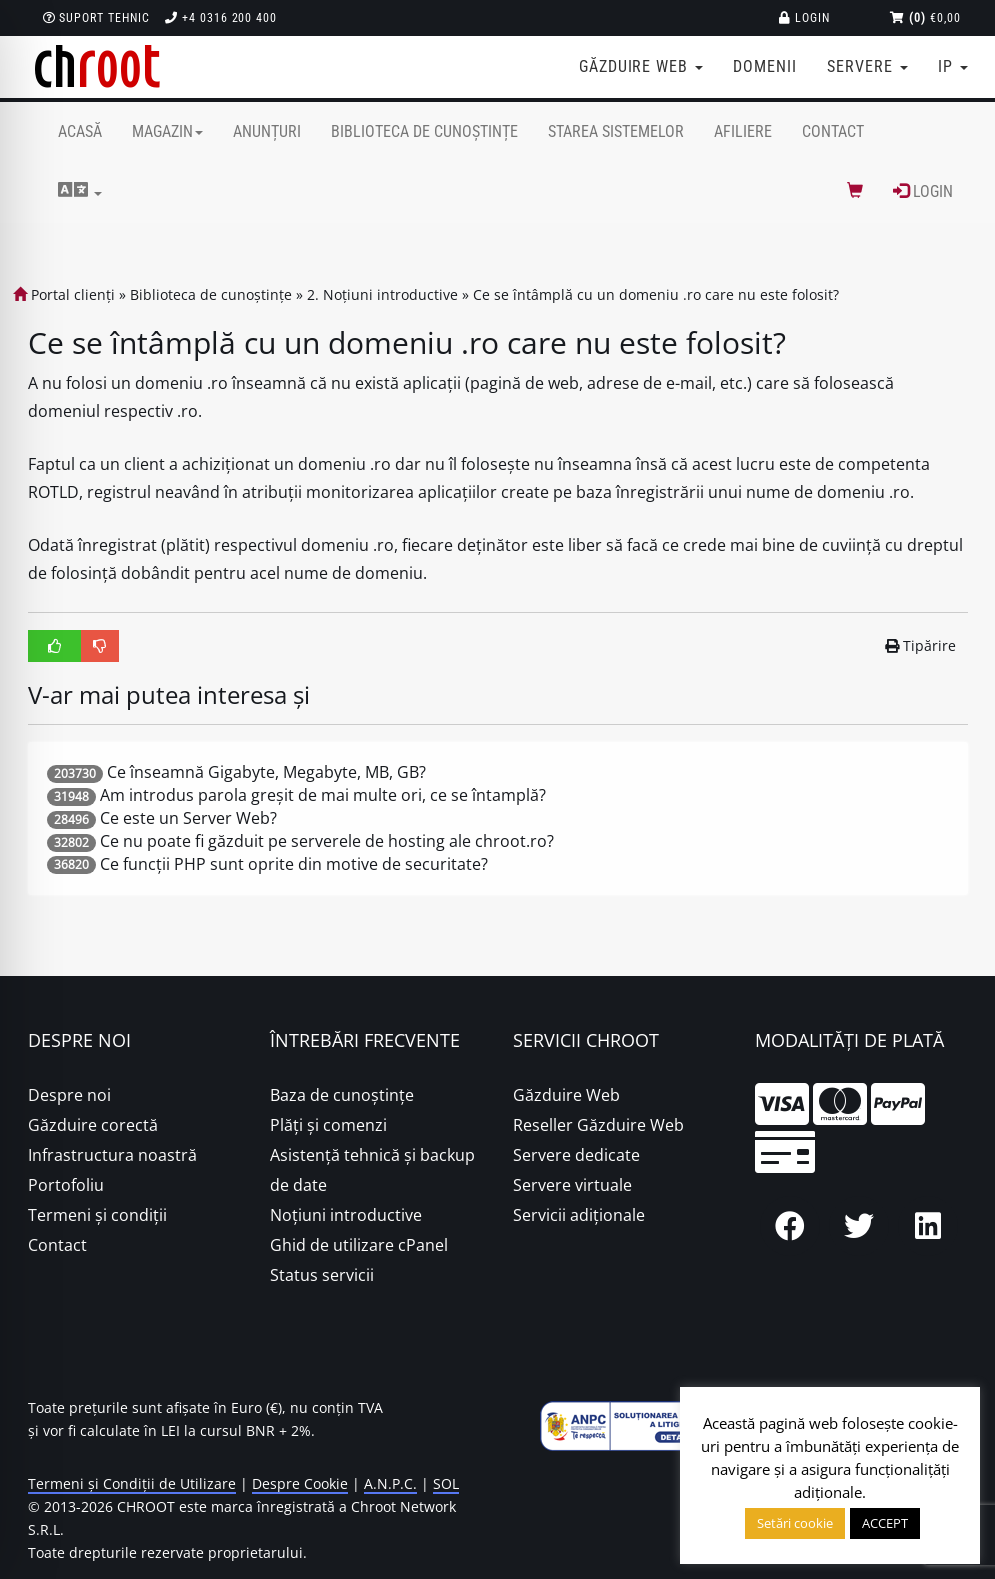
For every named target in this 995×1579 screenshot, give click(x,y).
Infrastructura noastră (112, 1155)
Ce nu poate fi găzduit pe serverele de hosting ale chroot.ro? (327, 841)
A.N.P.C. (390, 1483)
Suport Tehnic (96, 18)
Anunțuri (267, 131)
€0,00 (925, 18)
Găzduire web (641, 66)
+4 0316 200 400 (221, 18)
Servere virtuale (572, 1185)
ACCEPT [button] (885, 1523)
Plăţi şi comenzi (328, 1125)
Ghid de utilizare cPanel (359, 1245)
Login (804, 18)
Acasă (80, 131)
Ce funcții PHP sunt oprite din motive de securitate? (294, 864)
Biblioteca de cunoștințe (424, 131)
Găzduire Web (566, 1095)
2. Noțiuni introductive (382, 294)
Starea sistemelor (616, 131)
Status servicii (322, 1275)
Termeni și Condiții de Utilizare (132, 1483)
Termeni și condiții (97, 1215)
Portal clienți (64, 294)
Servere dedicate (576, 1155)
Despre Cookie (300, 1483)
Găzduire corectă (93, 1125)
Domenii (765, 66)
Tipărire (920, 645)
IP (953, 66)
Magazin (167, 131)
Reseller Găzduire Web (598, 1125)
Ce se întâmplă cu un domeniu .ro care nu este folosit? (656, 294)
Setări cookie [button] (795, 1523)
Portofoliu (66, 1185)
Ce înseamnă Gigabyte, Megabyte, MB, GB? (266, 772)
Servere (867, 66)
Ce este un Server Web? (188, 818)
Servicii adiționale (579, 1215)
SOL (446, 1483)
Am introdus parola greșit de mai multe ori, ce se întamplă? (323, 795)
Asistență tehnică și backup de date (372, 1170)
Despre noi (69, 1095)
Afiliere (743, 131)
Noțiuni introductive (346, 1215)
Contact (833, 131)
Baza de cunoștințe (342, 1095)
